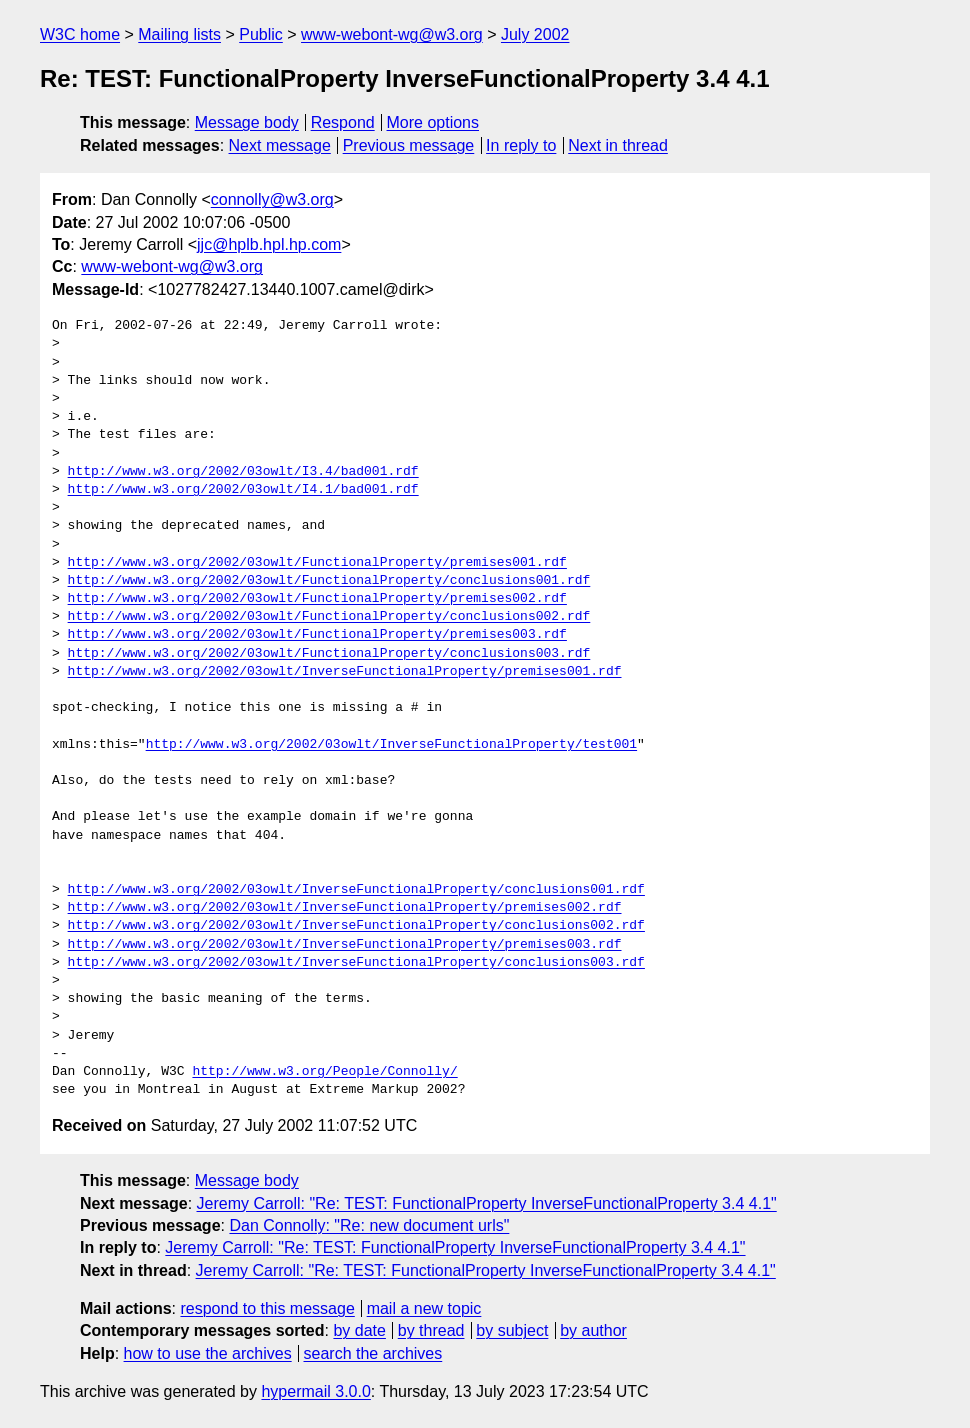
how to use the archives (208, 1353)
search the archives (373, 1353)
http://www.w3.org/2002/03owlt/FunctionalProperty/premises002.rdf (317, 599)
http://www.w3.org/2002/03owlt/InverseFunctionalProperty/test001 (391, 745)
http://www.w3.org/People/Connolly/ (324, 1072)
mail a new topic (424, 1308)
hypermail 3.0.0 (315, 1391)
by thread (431, 1330)
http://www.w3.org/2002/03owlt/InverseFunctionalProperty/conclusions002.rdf (356, 926)
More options (433, 122)
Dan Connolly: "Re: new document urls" (369, 1225)
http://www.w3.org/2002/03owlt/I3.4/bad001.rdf (243, 472)
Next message (280, 145)
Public (261, 34)
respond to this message (267, 1308)
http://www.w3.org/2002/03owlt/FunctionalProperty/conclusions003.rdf (329, 654)
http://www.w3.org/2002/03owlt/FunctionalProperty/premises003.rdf (317, 635)
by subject (512, 1330)
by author (593, 1330)
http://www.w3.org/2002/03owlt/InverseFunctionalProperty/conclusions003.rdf (356, 963)
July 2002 (535, 34)
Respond (343, 122)
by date (359, 1330)
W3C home (80, 34)
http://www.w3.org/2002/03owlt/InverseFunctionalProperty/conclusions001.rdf (356, 890)
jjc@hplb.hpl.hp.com (269, 244)
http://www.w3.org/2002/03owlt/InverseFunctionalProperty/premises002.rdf (345, 908)
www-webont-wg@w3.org (392, 34)
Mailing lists (179, 34)
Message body (247, 122)
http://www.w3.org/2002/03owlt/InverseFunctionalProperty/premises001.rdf (345, 672)
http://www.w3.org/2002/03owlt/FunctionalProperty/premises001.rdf (317, 563)
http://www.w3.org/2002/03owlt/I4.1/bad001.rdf (243, 490)
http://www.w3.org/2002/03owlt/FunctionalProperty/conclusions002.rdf (329, 617)
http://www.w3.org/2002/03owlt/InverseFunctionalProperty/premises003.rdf (345, 945)
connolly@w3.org (272, 199)
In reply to (521, 145)
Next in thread (618, 145)
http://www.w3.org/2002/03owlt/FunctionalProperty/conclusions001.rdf (329, 581)
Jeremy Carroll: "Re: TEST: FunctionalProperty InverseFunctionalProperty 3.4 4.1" (487, 1203)
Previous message (409, 145)
